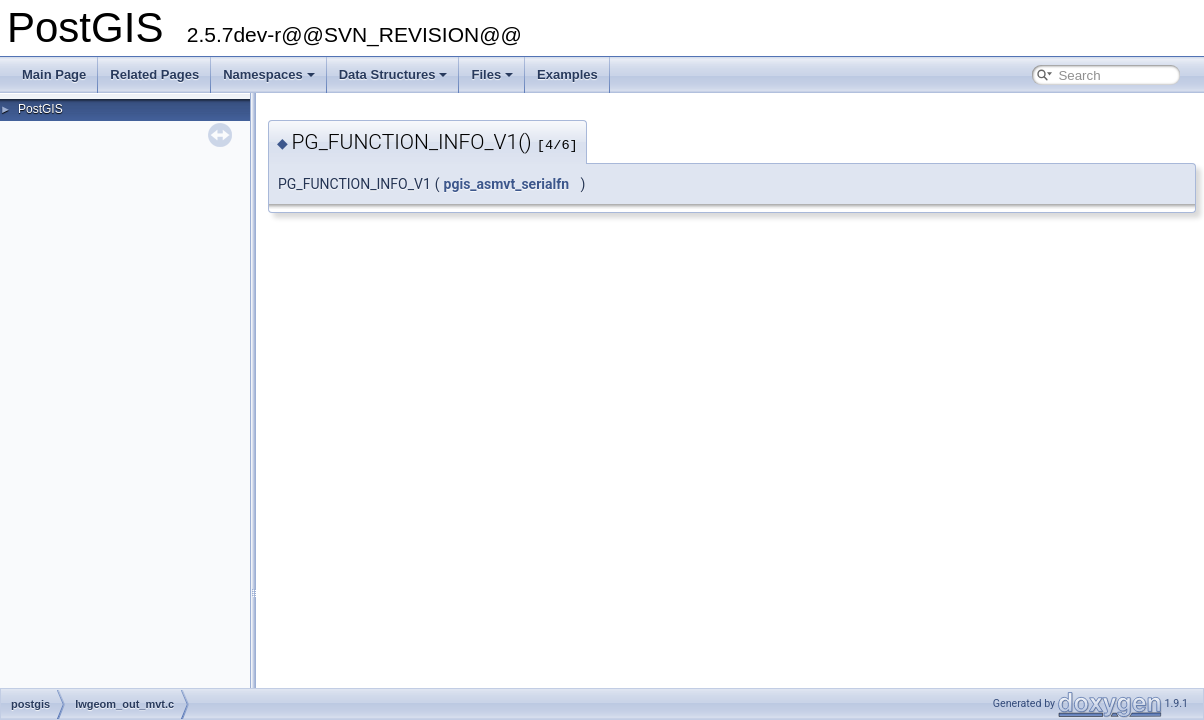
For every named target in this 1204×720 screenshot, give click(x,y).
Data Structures (393, 74)
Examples (567, 74)
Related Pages (154, 74)
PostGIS (40, 109)
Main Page (54, 74)
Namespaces (269, 74)
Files (492, 74)
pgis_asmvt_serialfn (507, 184)
